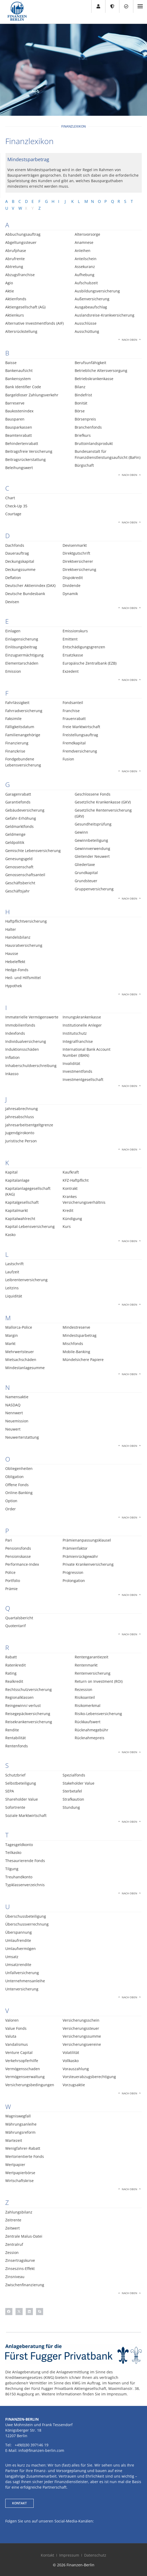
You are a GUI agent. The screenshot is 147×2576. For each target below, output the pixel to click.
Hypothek (13, 985)
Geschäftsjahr (17, 891)
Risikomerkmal (87, 1705)
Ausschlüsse (86, 323)
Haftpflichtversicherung (26, 921)
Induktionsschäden (22, 1049)
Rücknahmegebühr (91, 1729)
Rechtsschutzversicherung (28, 1689)
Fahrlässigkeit (17, 702)
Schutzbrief (15, 1775)
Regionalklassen (19, 1697)
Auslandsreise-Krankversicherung (104, 315)
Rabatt (11, 1656)
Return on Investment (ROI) (99, 1681)
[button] (8, 2311)
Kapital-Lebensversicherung (30, 1226)
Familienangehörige (22, 734)
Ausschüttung (87, 331)
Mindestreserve (76, 1327)
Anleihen (82, 250)
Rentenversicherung (92, 1673)
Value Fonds (16, 2028)
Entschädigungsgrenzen (84, 646)
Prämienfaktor (75, 1548)
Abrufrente (15, 258)
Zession (12, 2252)
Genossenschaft (19, 866)
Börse (80, 410)
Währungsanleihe (21, 2124)
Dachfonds (14, 545)
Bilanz (80, 386)
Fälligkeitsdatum (19, 726)
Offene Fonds (17, 1484)
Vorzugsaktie (74, 2084)
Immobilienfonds (20, 1025)
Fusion (68, 758)
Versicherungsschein (81, 2020)
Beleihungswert (19, 467)
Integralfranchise (78, 1041)
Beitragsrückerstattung (25, 459)
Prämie (11, 1588)
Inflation (12, 1057)
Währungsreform (20, 2132)
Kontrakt (70, 1188)
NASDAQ (13, 1404)
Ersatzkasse (73, 655)
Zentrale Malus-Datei (23, 2236)
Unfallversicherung (22, 1972)
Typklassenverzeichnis (25, 1884)
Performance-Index (22, 1564)
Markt (10, 1343)
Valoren (12, 2020)
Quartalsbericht (19, 1617)
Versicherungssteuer (81, 2028)
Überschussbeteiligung (25, 1916)
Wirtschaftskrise (19, 2180)
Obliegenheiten (19, 1468)
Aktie (9, 290)
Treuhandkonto (18, 1876)
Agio (9, 282)
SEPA (9, 1791)
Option (11, 1500)
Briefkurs (83, 435)
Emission (13, 671)
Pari (8, 1540)
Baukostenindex (19, 410)
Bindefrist (83, 394)
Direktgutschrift (76, 553)
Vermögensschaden (22, 2068)
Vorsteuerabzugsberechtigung (89, 2076)
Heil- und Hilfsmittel (23, 977)
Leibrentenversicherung (26, 1279)
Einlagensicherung (21, 639)
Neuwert (13, 1429)
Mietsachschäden (20, 1359)
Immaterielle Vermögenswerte (31, 1016)
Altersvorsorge (87, 234)
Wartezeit (13, 2140)
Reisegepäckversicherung (27, 1713)
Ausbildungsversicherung (97, 290)
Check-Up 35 (16, 505)
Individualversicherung (25, 1041)
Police (10, 1572)
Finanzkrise (15, 751)
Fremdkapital (74, 742)
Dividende (71, 585)
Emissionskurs (75, 630)
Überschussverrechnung (27, 1924)
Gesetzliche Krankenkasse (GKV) (103, 802)
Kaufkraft (71, 1172)
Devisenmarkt (75, 545)
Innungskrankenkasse (82, 1016)
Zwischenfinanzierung (24, 2284)
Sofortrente (15, 1807)
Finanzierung (16, 742)
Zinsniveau (14, 2276)
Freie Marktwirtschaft (81, 726)
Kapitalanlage (17, 1180)
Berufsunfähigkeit (90, 362)
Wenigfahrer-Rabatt (22, 2148)
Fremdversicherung (80, 751)
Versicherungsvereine (82, 2044)
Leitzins (12, 1287)
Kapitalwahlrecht (20, 1218)
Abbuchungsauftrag (22, 234)
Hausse (11, 953)
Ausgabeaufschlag (91, 306)
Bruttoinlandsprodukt (94, 443)
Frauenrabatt (74, 718)
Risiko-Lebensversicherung (98, 1713)
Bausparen (14, 419)
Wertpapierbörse (20, 2172)
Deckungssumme (20, 569)
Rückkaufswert (87, 1721)
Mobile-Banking (76, 1351)
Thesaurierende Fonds (25, 1860)
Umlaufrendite (18, 1940)
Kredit (68, 1210)
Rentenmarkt (86, 1665)
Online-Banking (19, 1492)
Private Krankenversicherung (88, 1564)
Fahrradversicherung (23, 710)
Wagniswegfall (18, 2116)
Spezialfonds (74, 1775)
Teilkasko (13, 1852)
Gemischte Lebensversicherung (33, 850)
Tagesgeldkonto (19, 1844)
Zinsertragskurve (20, 2260)
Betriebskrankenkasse (94, 378)
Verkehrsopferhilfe (21, 2060)
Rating (11, 1673)
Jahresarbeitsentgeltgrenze (29, 1124)
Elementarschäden (21, 663)
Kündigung (72, 1218)
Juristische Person (21, 1140)
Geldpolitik (14, 842)
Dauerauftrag (17, 553)
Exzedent (71, 671)
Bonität (81, 403)
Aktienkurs (14, 315)
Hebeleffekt (15, 961)
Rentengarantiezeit (91, 1656)
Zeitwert (12, 2228)
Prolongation (74, 1580)
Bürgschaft (84, 465)
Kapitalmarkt (16, 1210)
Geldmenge (15, 834)
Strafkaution (73, 1799)
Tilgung (11, 1868)
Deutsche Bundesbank (25, 593)
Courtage (13, 513)
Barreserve (14, 403)
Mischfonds (73, 1343)
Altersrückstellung (21, 331)
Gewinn (81, 832)
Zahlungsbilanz (18, 2212)
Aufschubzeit (86, 282)
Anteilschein (86, 258)
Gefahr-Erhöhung (20, 818)
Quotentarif (15, 1625)
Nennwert (14, 1412)
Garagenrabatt (18, 794)
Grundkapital (86, 872)
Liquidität (13, 1296)
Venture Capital (19, 2052)
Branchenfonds (88, 427)
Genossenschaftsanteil (25, 874)
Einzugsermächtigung (24, 655)
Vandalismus (16, 2044)
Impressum (69, 2555)
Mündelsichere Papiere (83, 1359)
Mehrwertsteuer (19, 1351)
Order (10, 1508)
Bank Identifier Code (23, 386)
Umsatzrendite (18, 1964)
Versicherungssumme (82, 2036)
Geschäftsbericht (20, 882)
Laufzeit (12, 1271)
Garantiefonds (18, 802)
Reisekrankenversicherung (28, 1721)
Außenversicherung (92, 298)
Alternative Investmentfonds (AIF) (34, 323)
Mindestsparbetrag (80, 1335)
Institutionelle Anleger (82, 1025)
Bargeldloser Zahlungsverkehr (31, 394)
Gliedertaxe (85, 864)
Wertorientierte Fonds (24, 2156)
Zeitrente (13, 2219)
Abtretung (14, 266)
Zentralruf (14, 2244)
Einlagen (13, 630)
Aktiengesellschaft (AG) (25, 306)
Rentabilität (15, 1737)
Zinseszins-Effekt (20, 2268)
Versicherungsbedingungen (29, 2084)
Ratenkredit (15, 1665)
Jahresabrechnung (21, 1108)
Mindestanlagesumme (25, 1367)
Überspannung (18, 1932)
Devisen (12, 601)
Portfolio (12, 1580)
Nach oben (129, 339)
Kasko (10, 1234)
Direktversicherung (79, 569)
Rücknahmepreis (89, 1737)
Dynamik (70, 593)
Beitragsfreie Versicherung (28, 451)
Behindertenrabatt (21, 443)
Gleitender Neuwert (92, 856)
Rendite (12, 1729)
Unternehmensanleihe (25, 1980)
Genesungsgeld (19, 858)
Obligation (14, 1476)
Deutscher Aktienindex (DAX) (30, 585)
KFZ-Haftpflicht (76, 1180)
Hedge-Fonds (16, 969)
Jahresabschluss (19, 1116)
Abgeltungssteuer (21, 242)
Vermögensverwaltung (25, 2076)
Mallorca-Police (18, 1327)
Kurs (67, 1226)
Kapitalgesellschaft (22, 1202)
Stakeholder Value (78, 1783)
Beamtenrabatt (18, 435)
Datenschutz (95, 2555)
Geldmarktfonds (19, 826)
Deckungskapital (19, 561)
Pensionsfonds (18, 1548)
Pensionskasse (18, 1556)
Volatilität (71, 2052)
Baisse (11, 362)
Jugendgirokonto (19, 1132)
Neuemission (16, 1420)
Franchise (71, 710)
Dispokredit (73, 577)
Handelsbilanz (18, 937)
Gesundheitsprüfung (93, 824)
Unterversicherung (21, 1988)
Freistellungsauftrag (80, 734)
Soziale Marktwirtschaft (26, 1815)
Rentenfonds (16, 1745)
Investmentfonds (77, 1071)
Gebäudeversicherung (24, 810)
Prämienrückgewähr (80, 1556)
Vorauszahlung (76, 2068)
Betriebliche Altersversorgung (101, 370)
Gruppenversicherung (94, 888)
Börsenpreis (85, 419)
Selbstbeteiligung (20, 1783)
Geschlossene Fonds (92, 794)
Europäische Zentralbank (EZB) (89, 663)
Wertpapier (15, 2164)
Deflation (13, 577)
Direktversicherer (78, 561)
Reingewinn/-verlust (23, 1705)
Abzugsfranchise (20, 274)
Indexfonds (15, 1033)
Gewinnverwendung (92, 848)
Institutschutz (75, 1033)
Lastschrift (14, 1263)
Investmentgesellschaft (83, 1079)
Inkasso (11, 1073)
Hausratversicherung (23, 945)
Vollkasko (71, 2060)
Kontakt (47, 2555)
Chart (10, 497)
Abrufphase (15, 250)
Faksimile (13, 718)
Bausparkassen (18, 427)
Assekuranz (85, 266)
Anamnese (84, 242)
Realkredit (14, 1681)
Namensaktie (16, 1396)
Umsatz (11, 1956)
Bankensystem (18, 378)
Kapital (11, 1172)
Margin (11, 1335)
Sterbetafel (72, 1791)
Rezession (83, 1689)
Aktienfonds (15, 298)
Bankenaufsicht (19, 370)
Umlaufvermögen (20, 1948)
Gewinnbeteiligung (91, 840)
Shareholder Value (21, 1799)
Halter (10, 929)
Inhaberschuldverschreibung (31, 1065)
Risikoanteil (85, 1697)
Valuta (10, 2036)
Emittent (70, 639)
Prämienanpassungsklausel (87, 1540)
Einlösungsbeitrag (21, 646)
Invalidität (71, 1063)
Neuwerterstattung (22, 1437)
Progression (73, 1572)
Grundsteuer (86, 880)
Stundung (71, 1807)
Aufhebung (84, 274)
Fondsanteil (73, 702)
